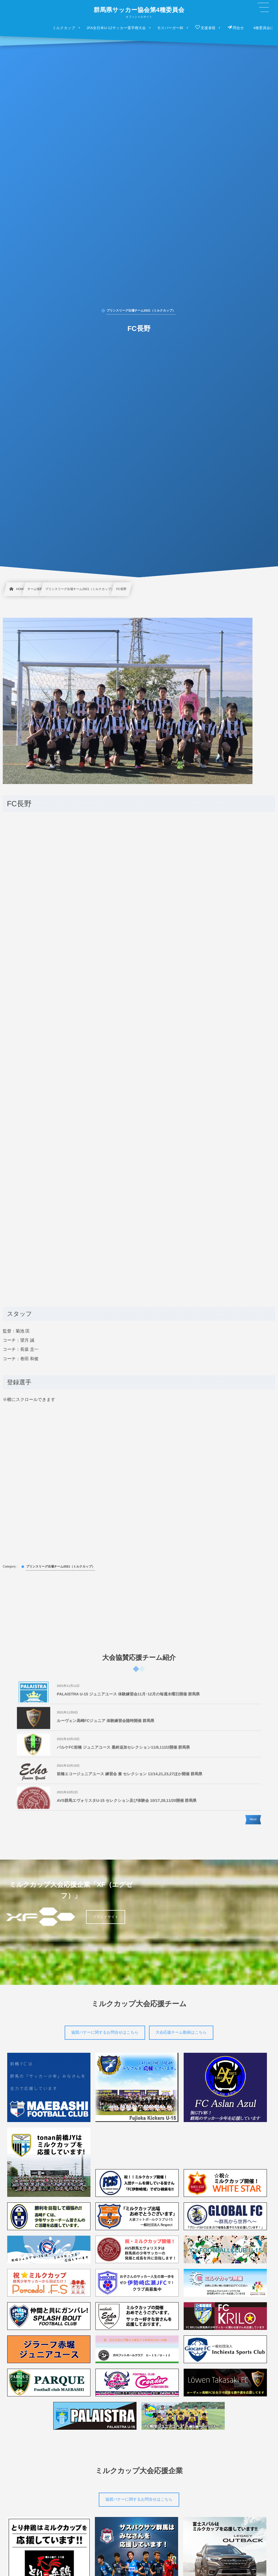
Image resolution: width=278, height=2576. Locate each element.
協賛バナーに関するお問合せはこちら (104, 2032)
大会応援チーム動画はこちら (181, 2032)
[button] (263, 7)
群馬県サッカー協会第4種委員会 (138, 10)
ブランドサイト (105, 1917)
